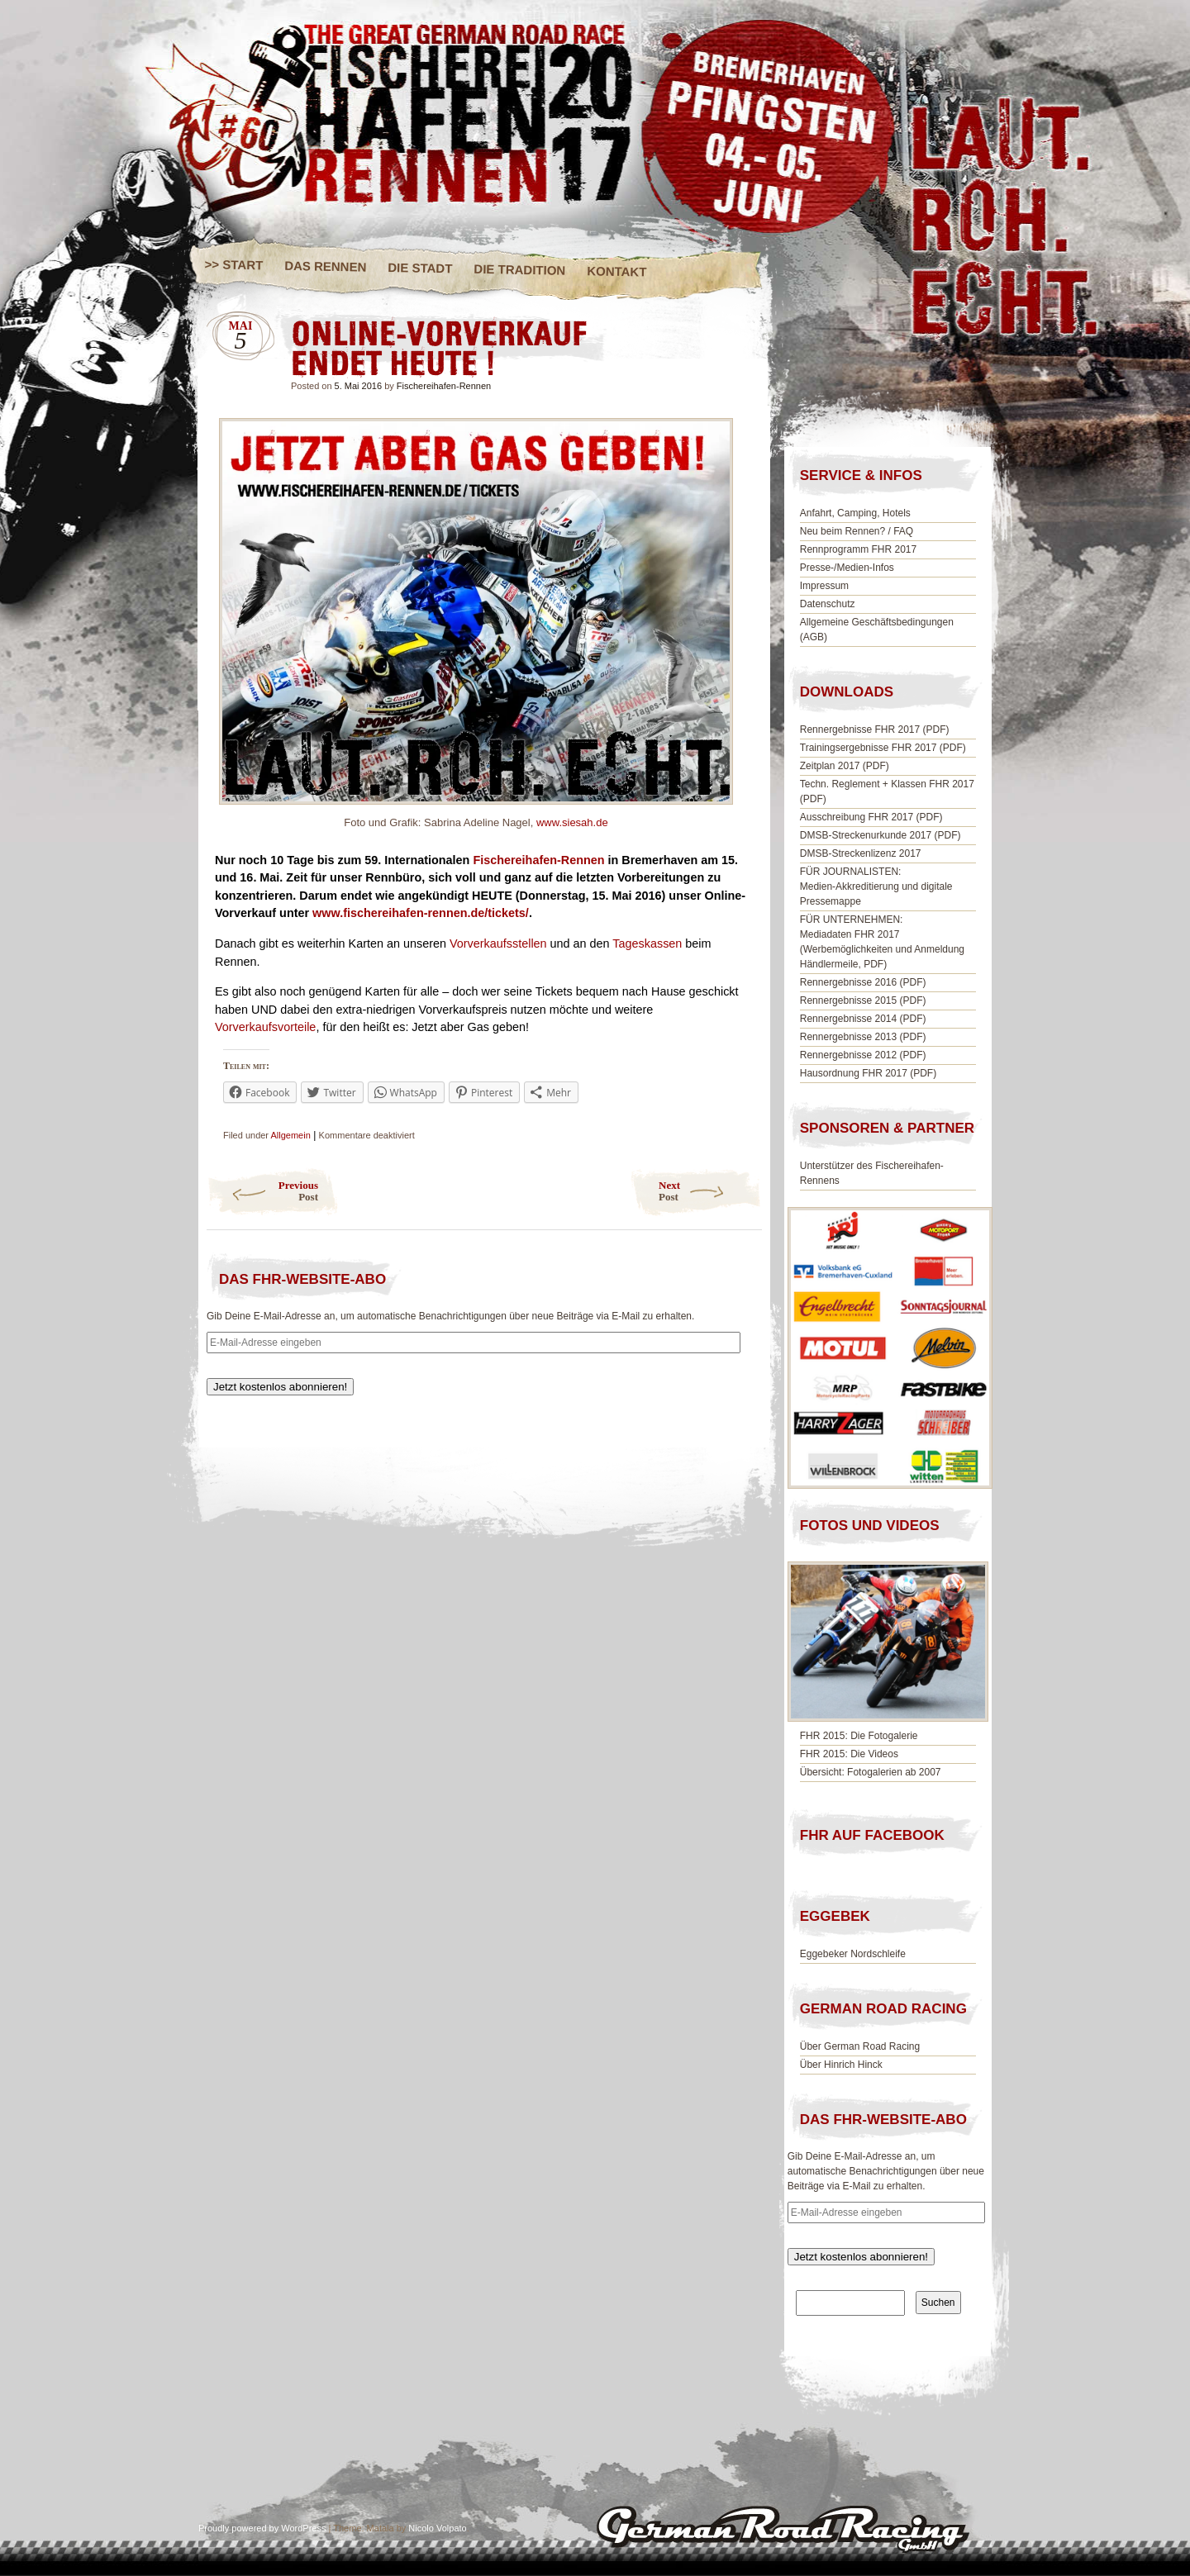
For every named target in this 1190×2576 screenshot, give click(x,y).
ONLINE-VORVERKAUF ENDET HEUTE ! (726, 334)
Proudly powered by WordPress (262, 2528)
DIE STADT (420, 267)
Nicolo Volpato (437, 2528)
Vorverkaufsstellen (498, 943)
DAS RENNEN (325, 266)
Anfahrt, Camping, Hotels (855, 513)
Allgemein (290, 1135)
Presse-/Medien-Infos (847, 567)
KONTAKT (617, 271)
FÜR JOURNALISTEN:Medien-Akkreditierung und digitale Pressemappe (876, 886)
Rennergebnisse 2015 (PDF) (863, 1000)
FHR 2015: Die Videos (849, 1754)
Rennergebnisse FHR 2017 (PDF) (875, 729)
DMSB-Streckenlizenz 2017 (860, 853)
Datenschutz (827, 604)
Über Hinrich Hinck (841, 2064)
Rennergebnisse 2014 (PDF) (863, 1018)
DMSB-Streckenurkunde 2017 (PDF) (880, 835)
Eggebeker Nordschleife (853, 1954)
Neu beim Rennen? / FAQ (856, 531)
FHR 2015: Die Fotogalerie (859, 1736)
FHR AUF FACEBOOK (872, 1835)
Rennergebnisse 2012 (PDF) (863, 1055)
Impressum (824, 586)
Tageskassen (647, 943)
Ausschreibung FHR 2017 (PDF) (871, 817)
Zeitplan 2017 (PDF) (844, 766)
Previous (262, 1191)
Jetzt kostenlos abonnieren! (280, 1387)
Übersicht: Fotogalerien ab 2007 (870, 1772)
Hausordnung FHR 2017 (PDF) (868, 1073)
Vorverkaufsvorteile (265, 1027)
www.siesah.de (572, 822)
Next (710, 1191)
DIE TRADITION (519, 270)
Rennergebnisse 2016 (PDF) (863, 982)
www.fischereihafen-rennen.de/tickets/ (419, 913)
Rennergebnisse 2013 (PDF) (863, 1037)
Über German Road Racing (860, 2046)
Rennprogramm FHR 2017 (858, 549)
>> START (234, 264)
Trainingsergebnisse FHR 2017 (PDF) (883, 747)
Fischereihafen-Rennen (444, 386)
